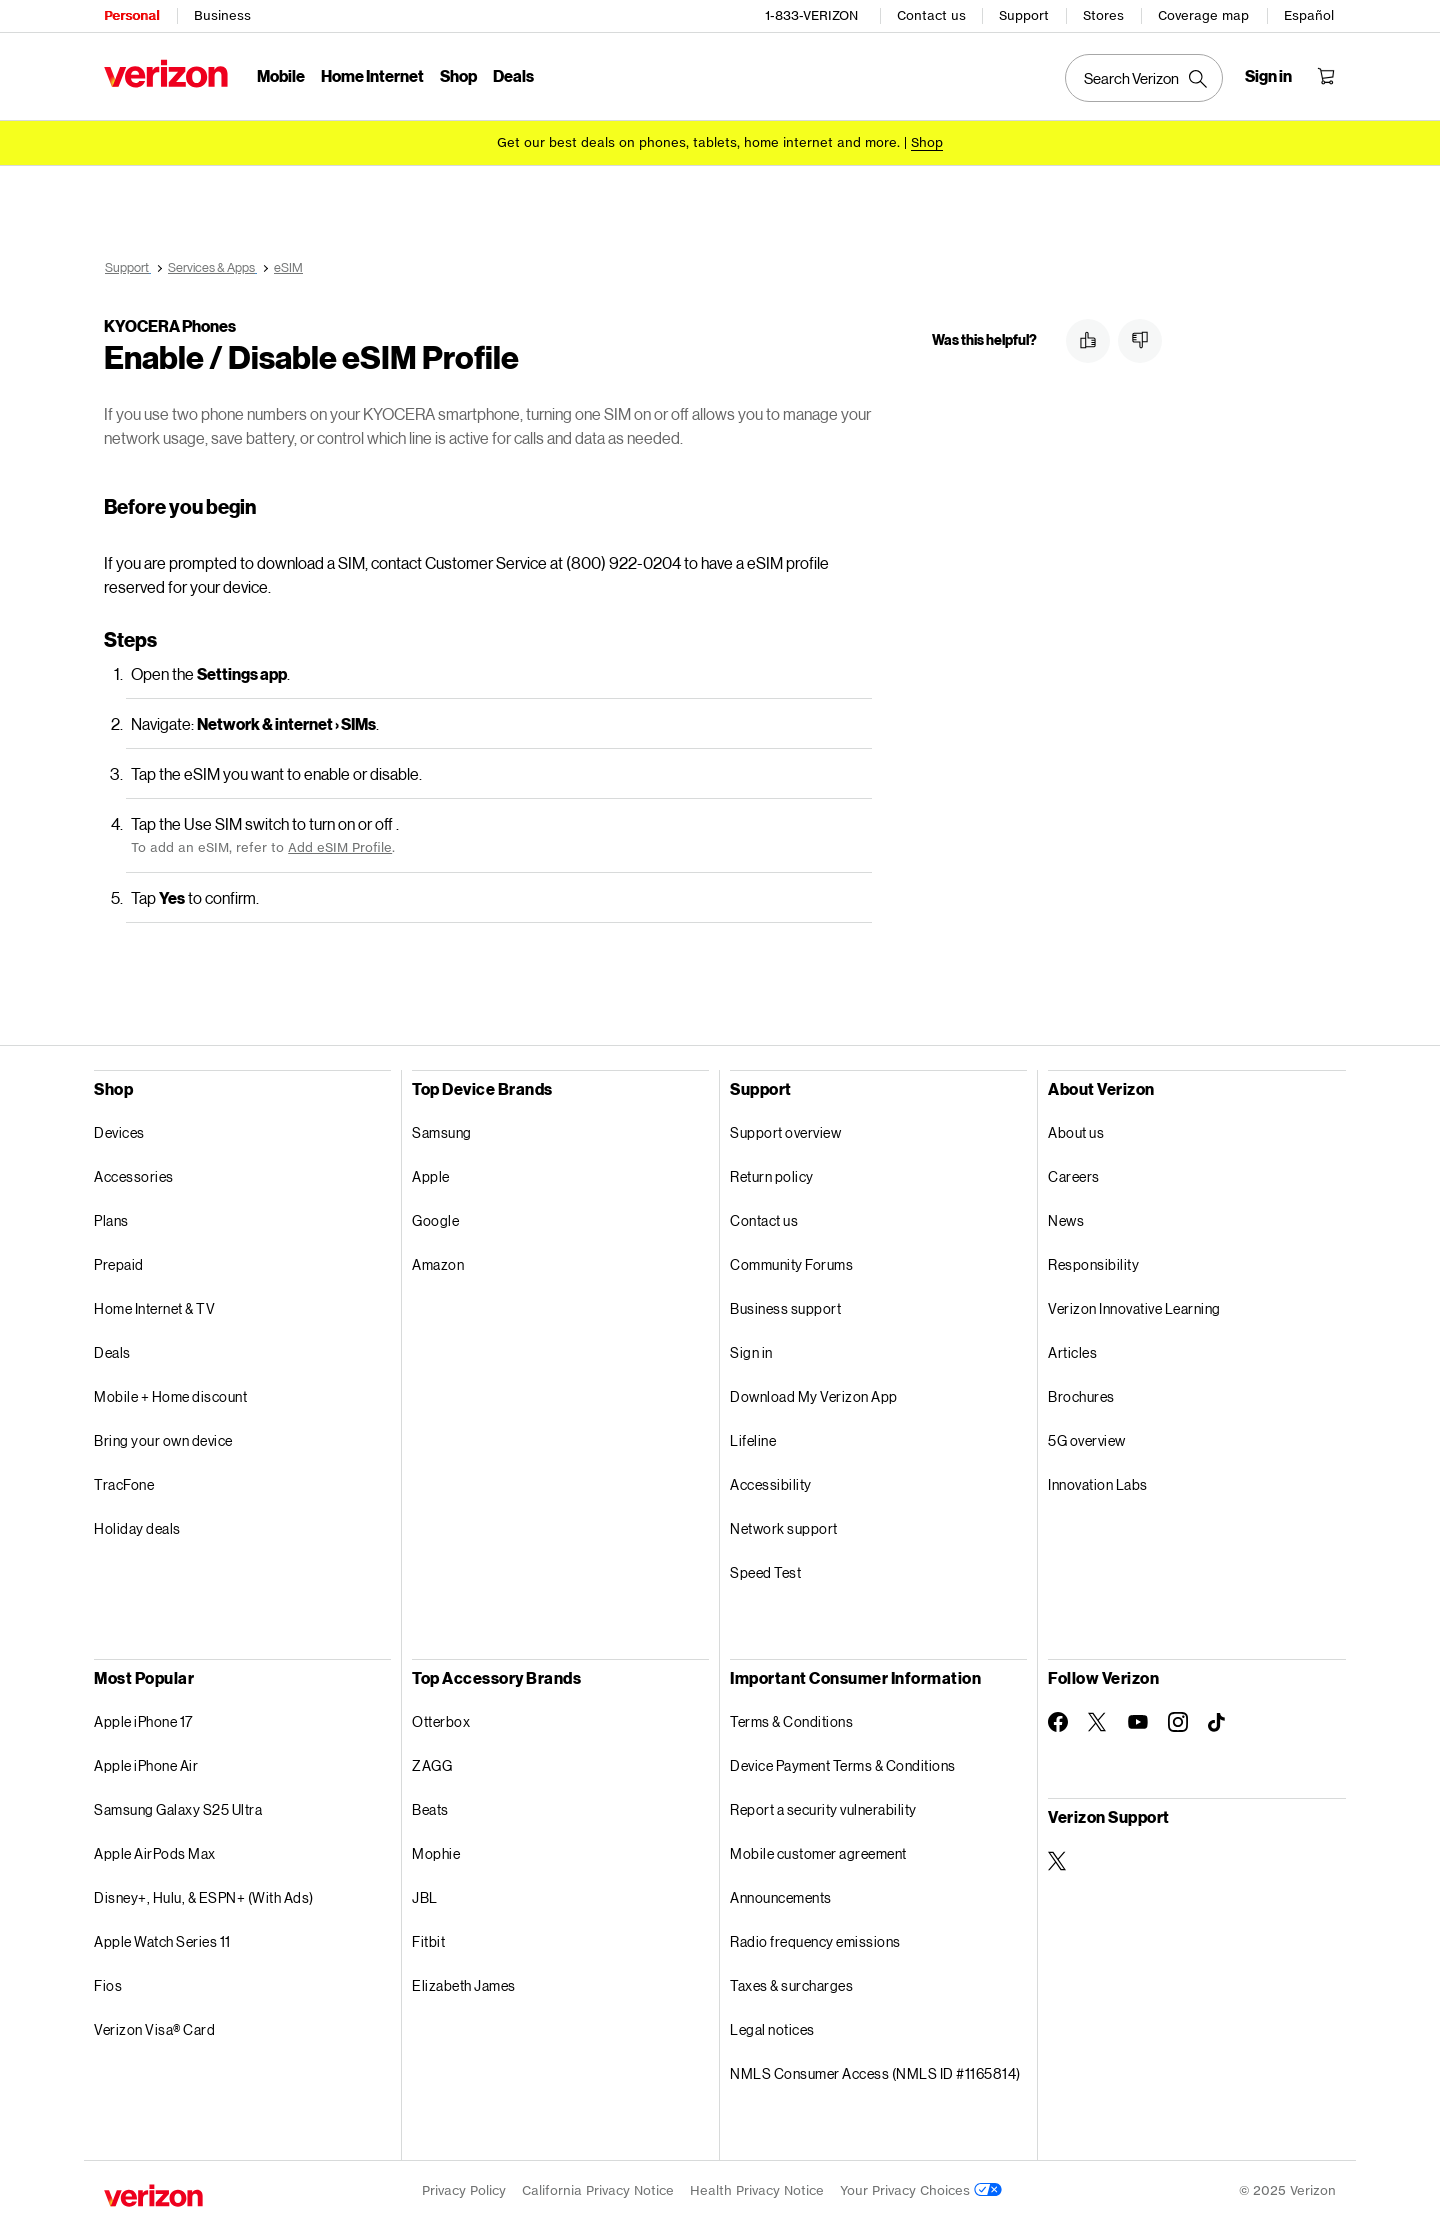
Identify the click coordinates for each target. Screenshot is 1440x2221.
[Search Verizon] (1144, 78)
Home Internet (372, 75)
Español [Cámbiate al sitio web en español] (1309, 15)
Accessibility (771, 1484)
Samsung (442, 1132)
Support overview (785, 1132)
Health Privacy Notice (757, 2190)
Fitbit (428, 1941)
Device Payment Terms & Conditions (843, 1765)
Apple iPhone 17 (143, 1721)
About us (1076, 1132)
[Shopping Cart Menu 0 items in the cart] (1326, 76)
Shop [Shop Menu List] (458, 75)
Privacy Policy (464, 2190)
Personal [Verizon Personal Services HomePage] (131, 15)
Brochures (1081, 1396)
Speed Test (765, 1572)
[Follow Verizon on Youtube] (1138, 1722)
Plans (111, 1220)
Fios (108, 1985)
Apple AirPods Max (155, 1853)
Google (435, 1220)
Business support (785, 1308)
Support (1024, 15)
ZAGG (432, 1765)
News (1066, 1220)
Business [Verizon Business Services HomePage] (222, 15)
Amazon (438, 1264)
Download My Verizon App (814, 1396)
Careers (1074, 1176)
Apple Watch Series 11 (162, 1941)
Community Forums (791, 1264)
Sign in (751, 1352)
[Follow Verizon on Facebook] (1058, 1722)
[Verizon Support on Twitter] (1058, 1861)
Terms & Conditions (791, 1721)
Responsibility (1093, 1264)
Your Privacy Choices (921, 2190)
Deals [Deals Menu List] (513, 75)
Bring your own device (163, 1440)
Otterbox (441, 1721)
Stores (1103, 15)
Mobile (281, 75)
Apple (431, 1176)
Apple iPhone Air (146, 1765)
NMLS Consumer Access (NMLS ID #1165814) (875, 2073)
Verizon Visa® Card (154, 2029)
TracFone (124, 1484)
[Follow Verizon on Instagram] (1178, 1722)
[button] (1088, 341)
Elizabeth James (464, 1985)
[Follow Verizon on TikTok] (1218, 1723)
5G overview (1087, 1440)
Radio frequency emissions (815, 1941)
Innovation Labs (1098, 1484)
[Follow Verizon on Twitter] (1098, 1722)
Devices (119, 1132)
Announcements (781, 1897)
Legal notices (772, 2029)
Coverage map (1203, 15)
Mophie (436, 1853)
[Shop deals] (927, 142)
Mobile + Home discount (170, 1396)
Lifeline (753, 1440)
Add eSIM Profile (340, 847)
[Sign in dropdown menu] (1268, 76)
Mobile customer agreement (818, 1853)
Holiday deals (137, 1528)
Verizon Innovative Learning (1134, 1308)
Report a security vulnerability (823, 1809)
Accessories (134, 1176)
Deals (112, 1352)
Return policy (772, 1176)
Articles (1072, 1352)
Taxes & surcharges (791, 1985)
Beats (430, 1809)
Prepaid (119, 1264)
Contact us (931, 15)
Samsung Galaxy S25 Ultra (178, 1809)
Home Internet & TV (154, 1308)
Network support (784, 1528)
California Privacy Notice (598, 2190)
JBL (425, 1897)
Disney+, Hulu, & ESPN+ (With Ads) (204, 1897)
